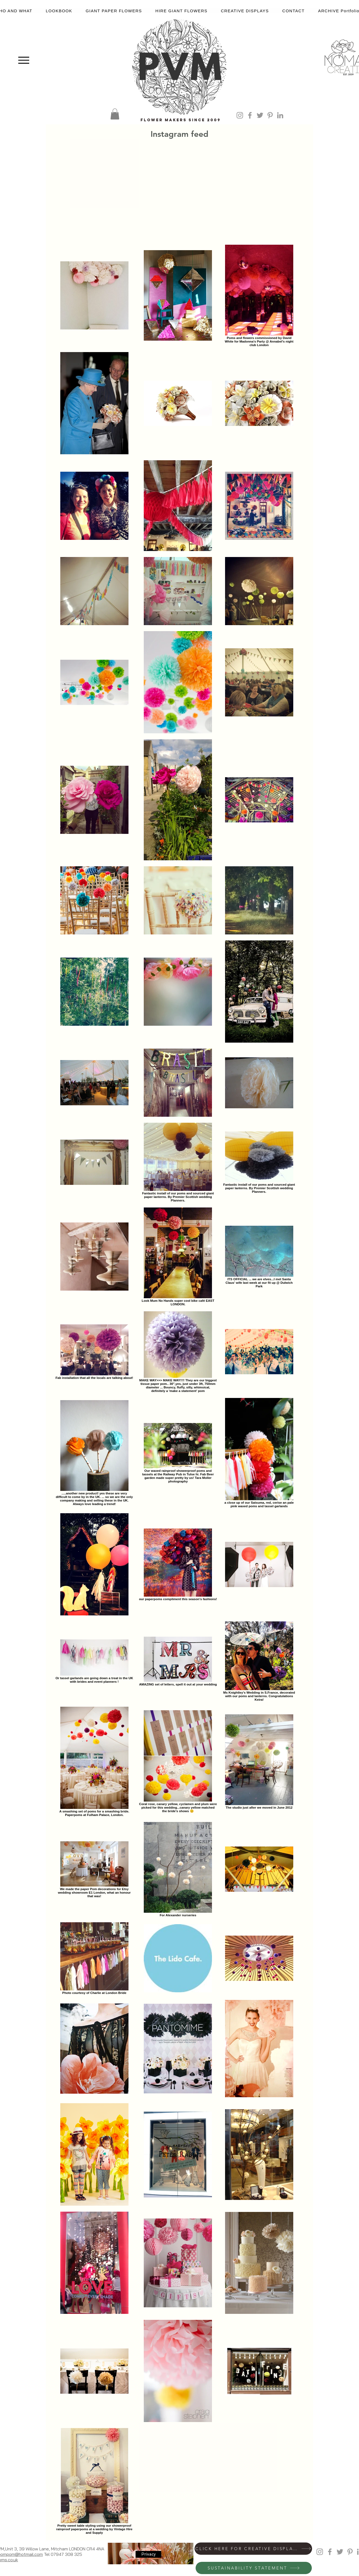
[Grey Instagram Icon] (239, 115)
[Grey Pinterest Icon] (270, 115)
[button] (114, 114)
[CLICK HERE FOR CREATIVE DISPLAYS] (253, 2548)
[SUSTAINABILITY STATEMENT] (254, 2568)
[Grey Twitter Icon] (260, 115)
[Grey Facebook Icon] (250, 115)
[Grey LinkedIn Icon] (280, 115)
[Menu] (23, 60)
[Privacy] (148, 2554)
